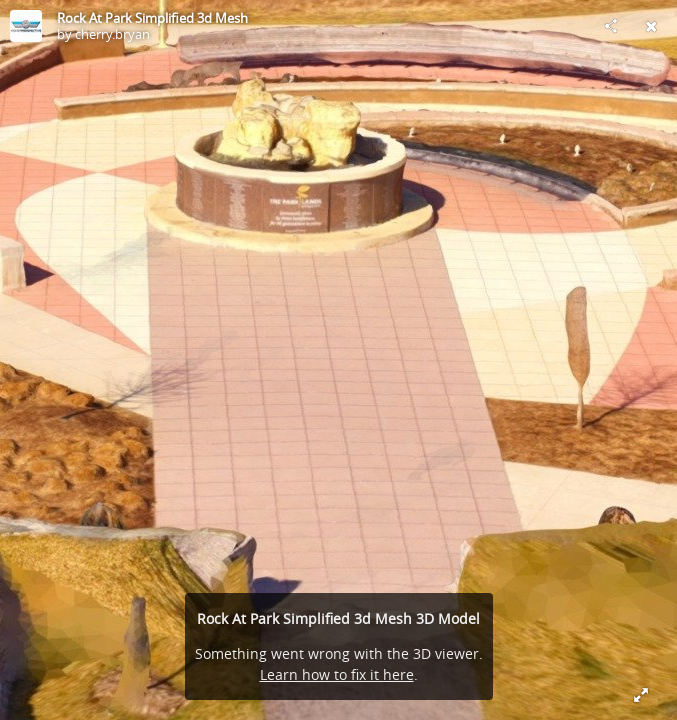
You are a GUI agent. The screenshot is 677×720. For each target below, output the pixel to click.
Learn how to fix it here (337, 674)
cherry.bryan (112, 34)
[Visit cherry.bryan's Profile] (26, 26)
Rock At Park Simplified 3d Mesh (152, 18)
